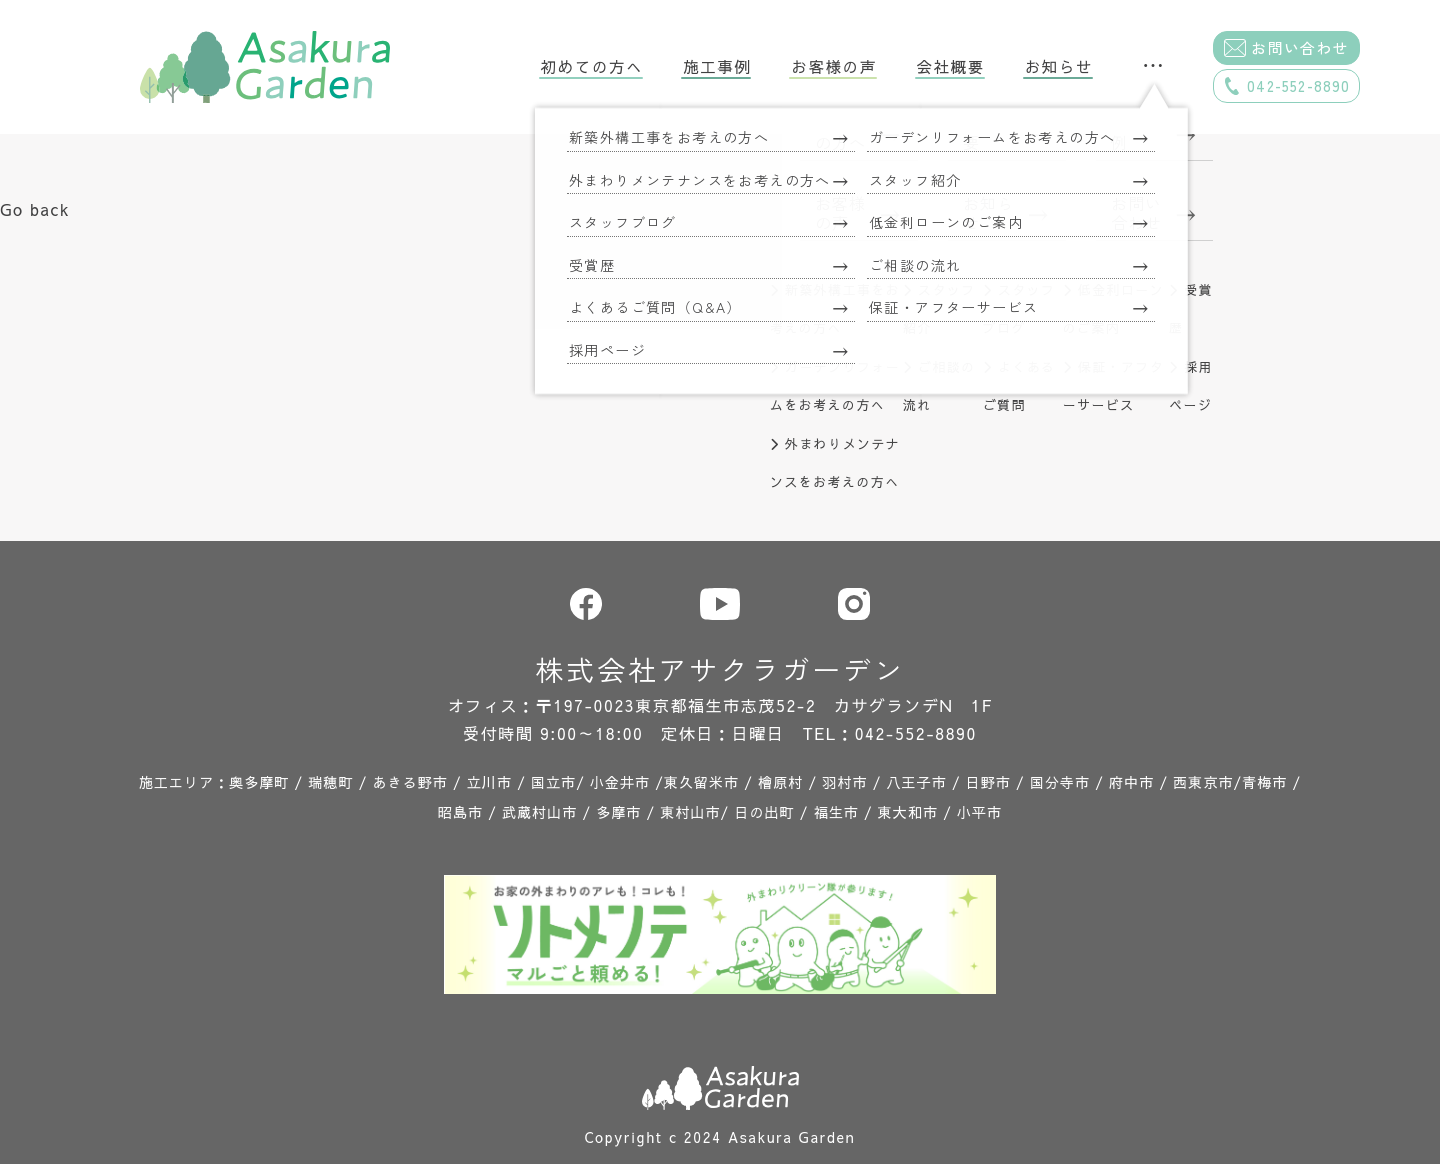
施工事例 (717, 66)
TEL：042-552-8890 (890, 733)
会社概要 (951, 66)
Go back (35, 209)
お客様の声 (833, 66)
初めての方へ (592, 66)
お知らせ (1059, 66)
